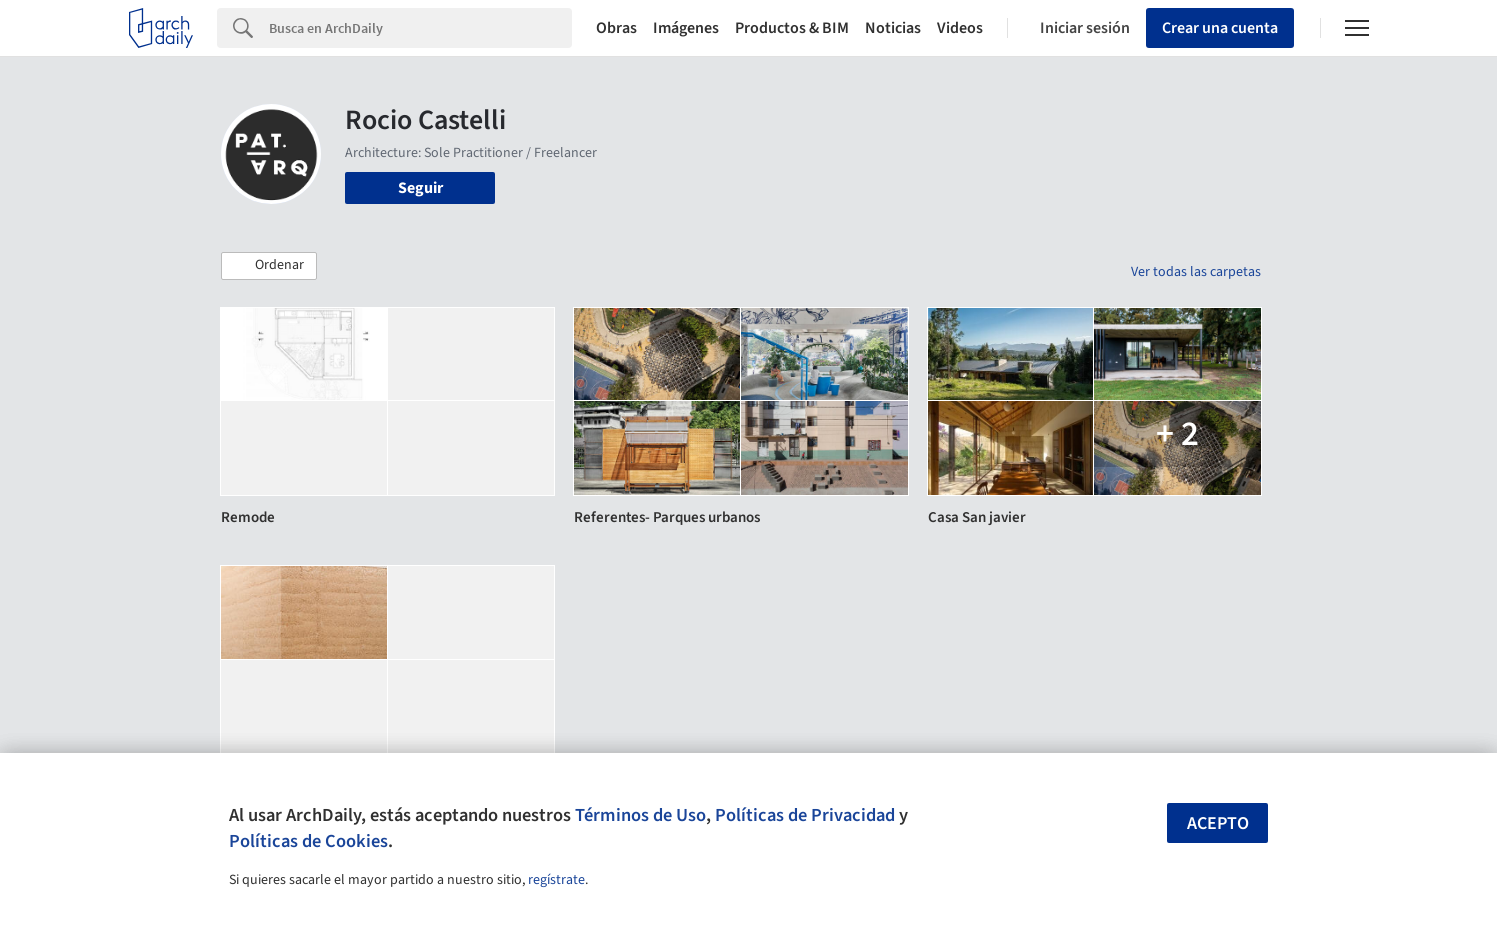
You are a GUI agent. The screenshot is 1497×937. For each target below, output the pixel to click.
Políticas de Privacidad (805, 815)
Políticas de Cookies (308, 841)
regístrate (556, 880)
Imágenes (686, 28)
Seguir (420, 188)
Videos (960, 28)
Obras (616, 28)
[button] (269, 266)
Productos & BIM (792, 28)
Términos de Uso (640, 815)
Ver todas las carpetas (1196, 272)
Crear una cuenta (1220, 28)
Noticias (893, 28)
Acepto (1218, 823)
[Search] (420, 28)
